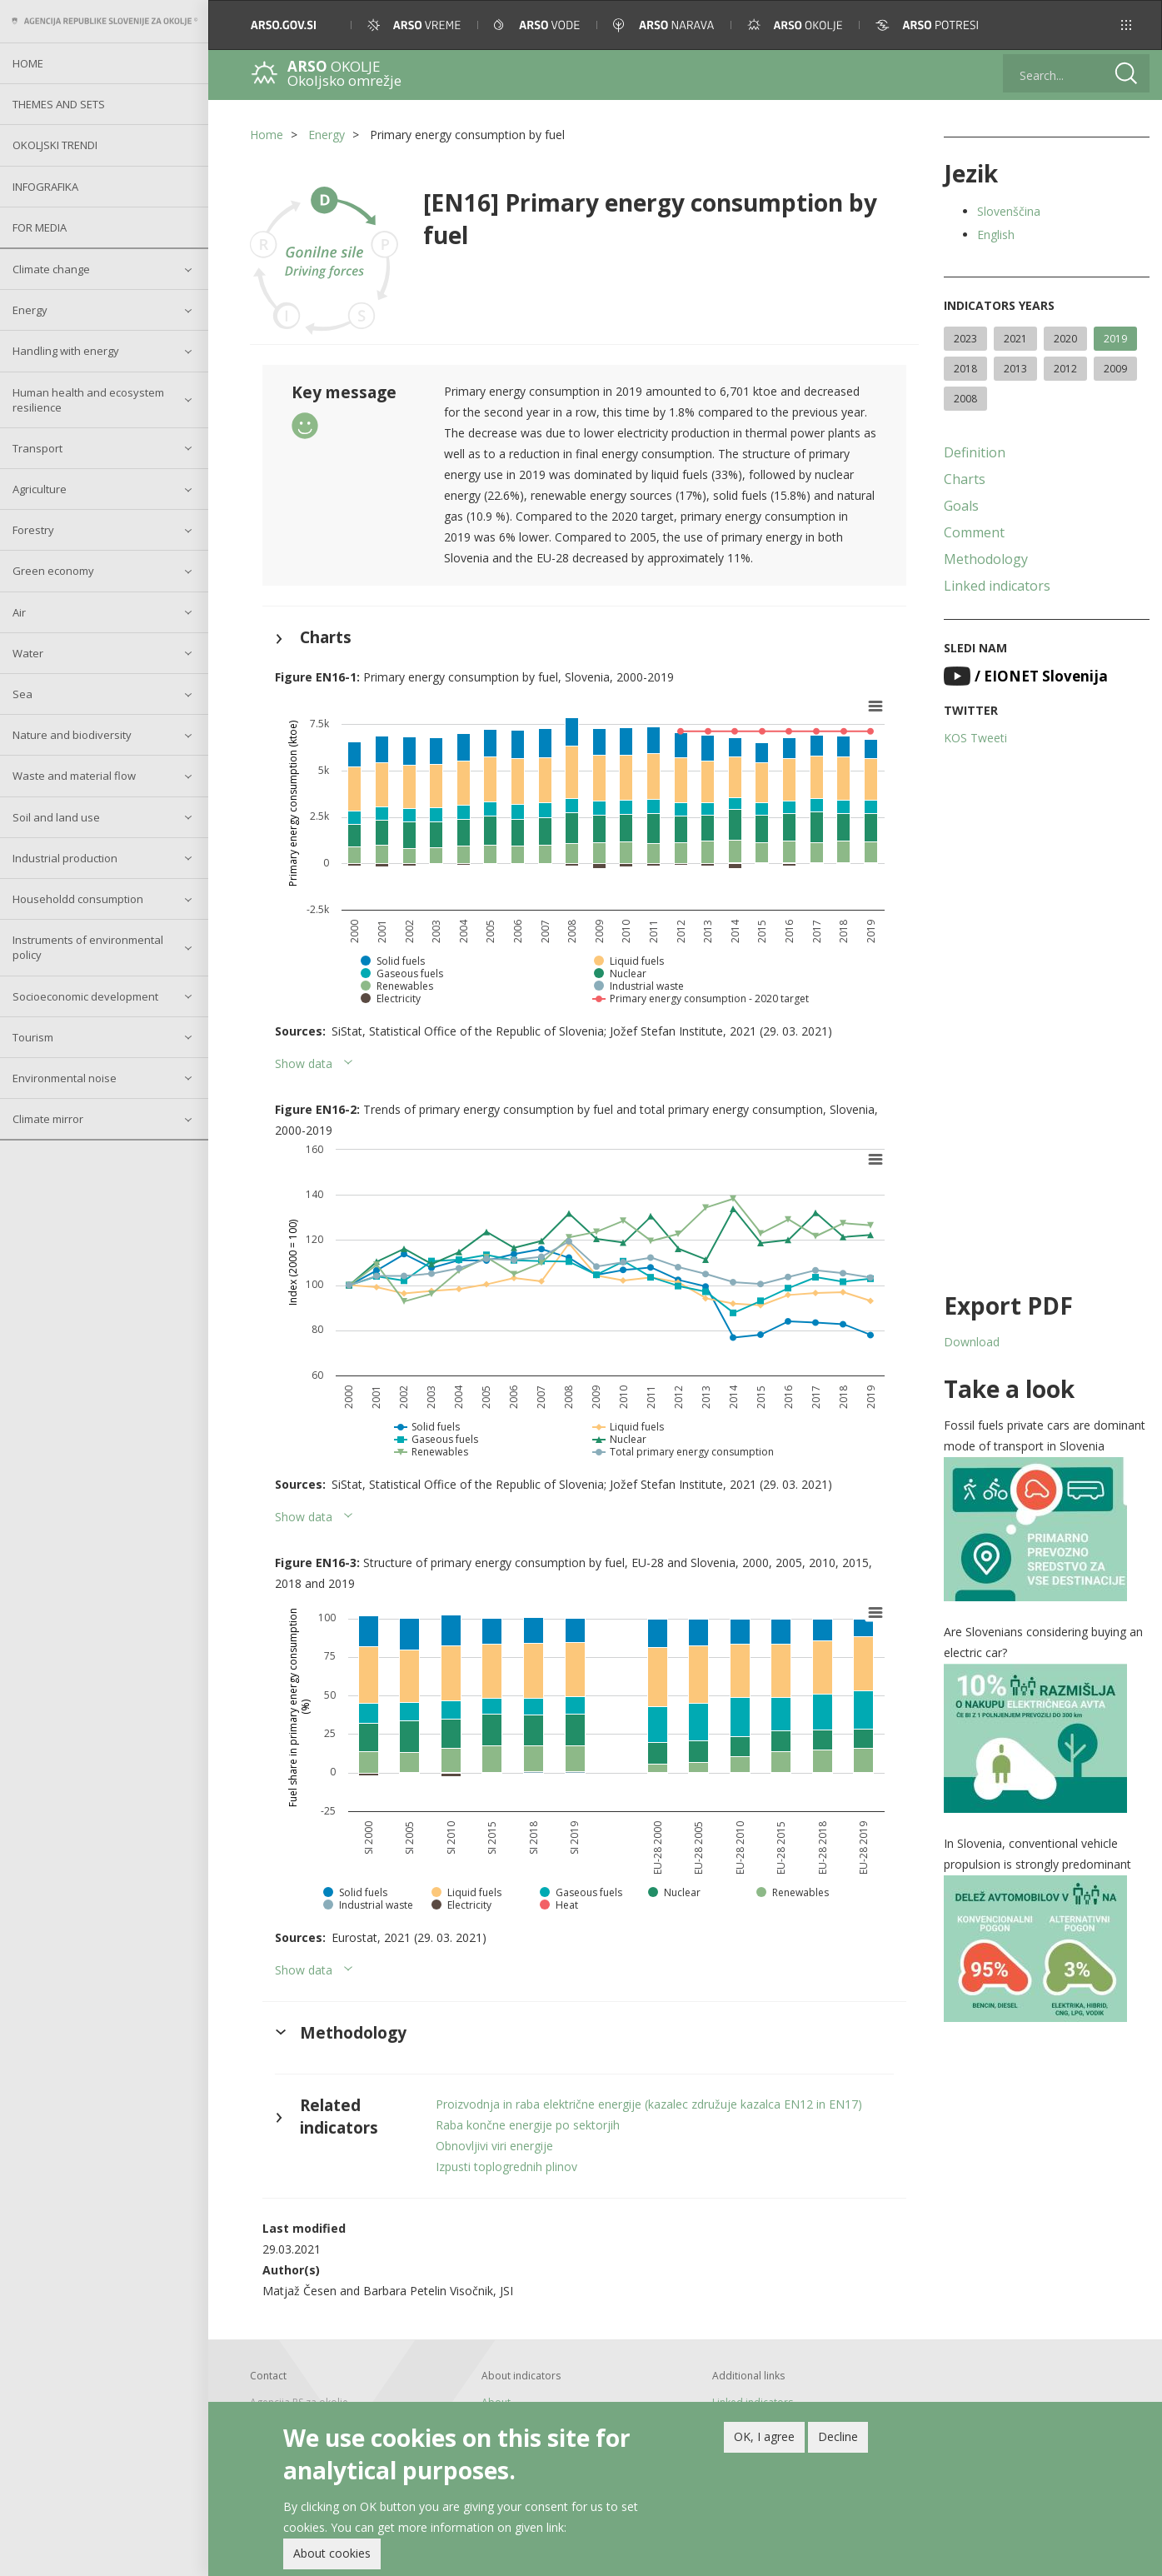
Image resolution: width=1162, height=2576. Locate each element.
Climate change (51, 269)
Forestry (33, 529)
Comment (974, 532)
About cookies (332, 2553)
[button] (1126, 25)
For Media (39, 227)
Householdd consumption (77, 898)
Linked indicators (997, 586)
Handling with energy (65, 350)
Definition (974, 452)
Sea (22, 693)
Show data (303, 1063)
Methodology (986, 559)
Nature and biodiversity (72, 734)
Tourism (32, 1037)
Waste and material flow (74, 775)
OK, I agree (764, 2436)
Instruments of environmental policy (87, 947)
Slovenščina (1008, 211)
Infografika (45, 186)
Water (27, 653)
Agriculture (39, 489)
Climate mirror (47, 1118)
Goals (961, 506)
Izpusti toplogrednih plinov (506, 2166)
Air (19, 612)
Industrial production (64, 858)
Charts (964, 479)
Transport (37, 448)
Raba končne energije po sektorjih (528, 2125)
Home (27, 63)
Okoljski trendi (54, 144)
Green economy (53, 570)
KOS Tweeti (975, 738)
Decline (838, 2436)
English (996, 234)
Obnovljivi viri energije (494, 2146)
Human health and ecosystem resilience (88, 400)
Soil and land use (56, 817)
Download (972, 1342)
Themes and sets (58, 104)
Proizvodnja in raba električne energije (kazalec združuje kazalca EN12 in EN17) (649, 2104)
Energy (29, 309)
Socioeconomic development (85, 996)
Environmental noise (64, 1078)
